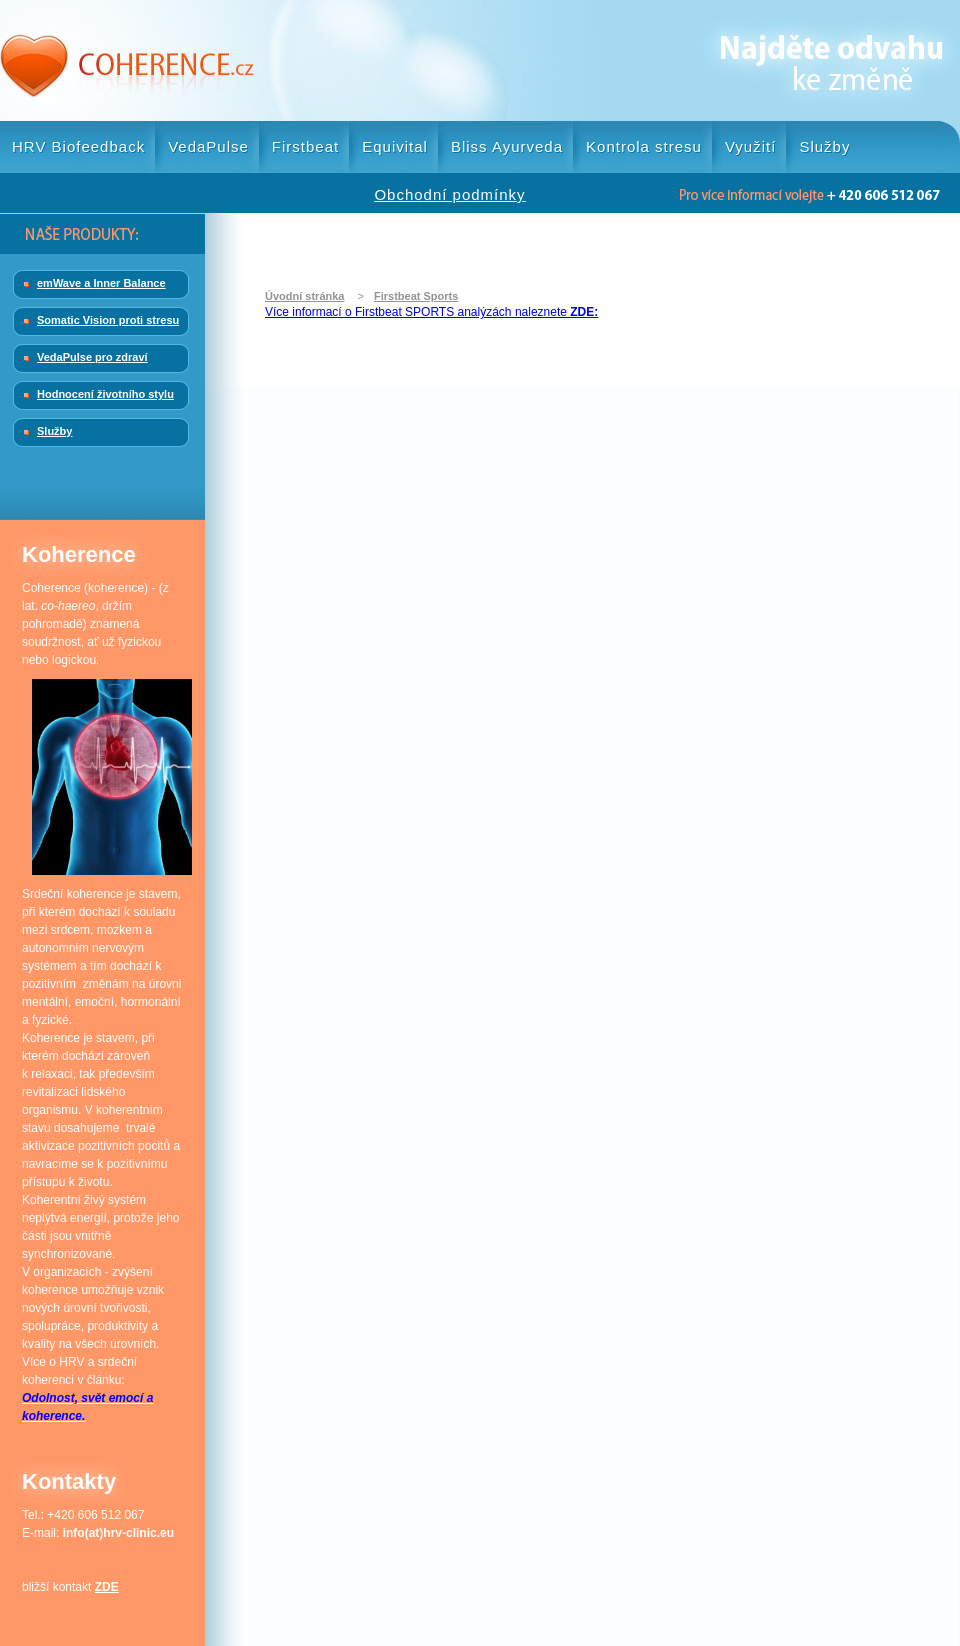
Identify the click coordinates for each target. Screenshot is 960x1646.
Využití (750, 146)
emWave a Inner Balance (101, 283)
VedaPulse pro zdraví (92, 357)
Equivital (395, 146)
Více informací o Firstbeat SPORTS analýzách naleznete (431, 312)
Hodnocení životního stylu (105, 394)
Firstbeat (305, 146)
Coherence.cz (127, 60)
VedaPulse (208, 146)
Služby (824, 146)
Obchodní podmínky (449, 194)
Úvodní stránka (304, 296)
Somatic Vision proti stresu (108, 320)
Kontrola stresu (644, 146)
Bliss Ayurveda (507, 146)
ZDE (107, 1587)
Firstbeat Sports (416, 296)
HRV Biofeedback (78, 146)
